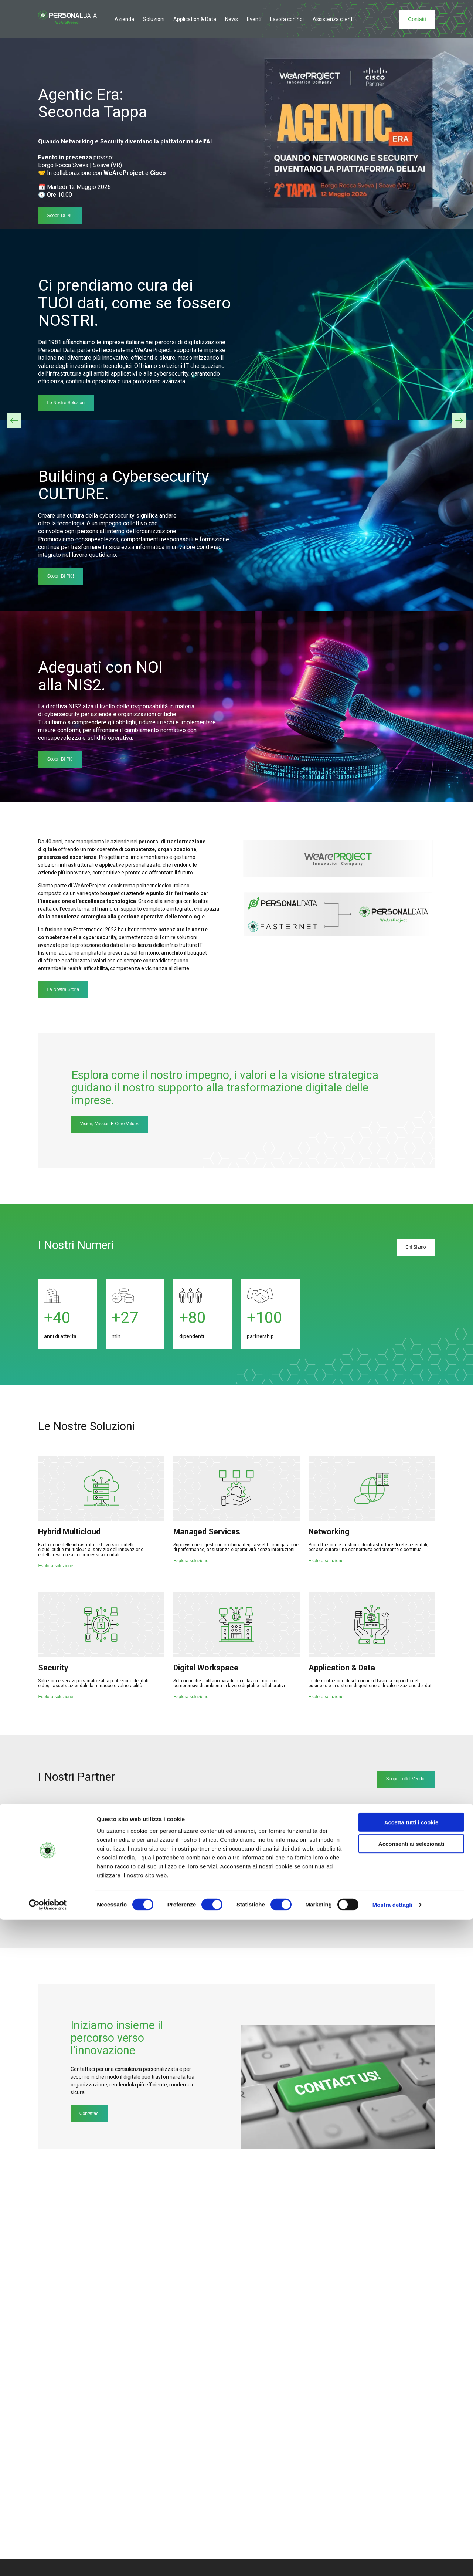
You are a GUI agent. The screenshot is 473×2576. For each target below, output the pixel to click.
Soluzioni (153, 19)
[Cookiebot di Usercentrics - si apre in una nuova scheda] (48, 2561)
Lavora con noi (287, 19)
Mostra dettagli (392, 2561)
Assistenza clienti (333, 19)
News (231, 19)
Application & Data (194, 19)
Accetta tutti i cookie (411, 2478)
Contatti (417, 19)
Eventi (254, 19)
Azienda (124, 19)
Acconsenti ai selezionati (411, 2500)
